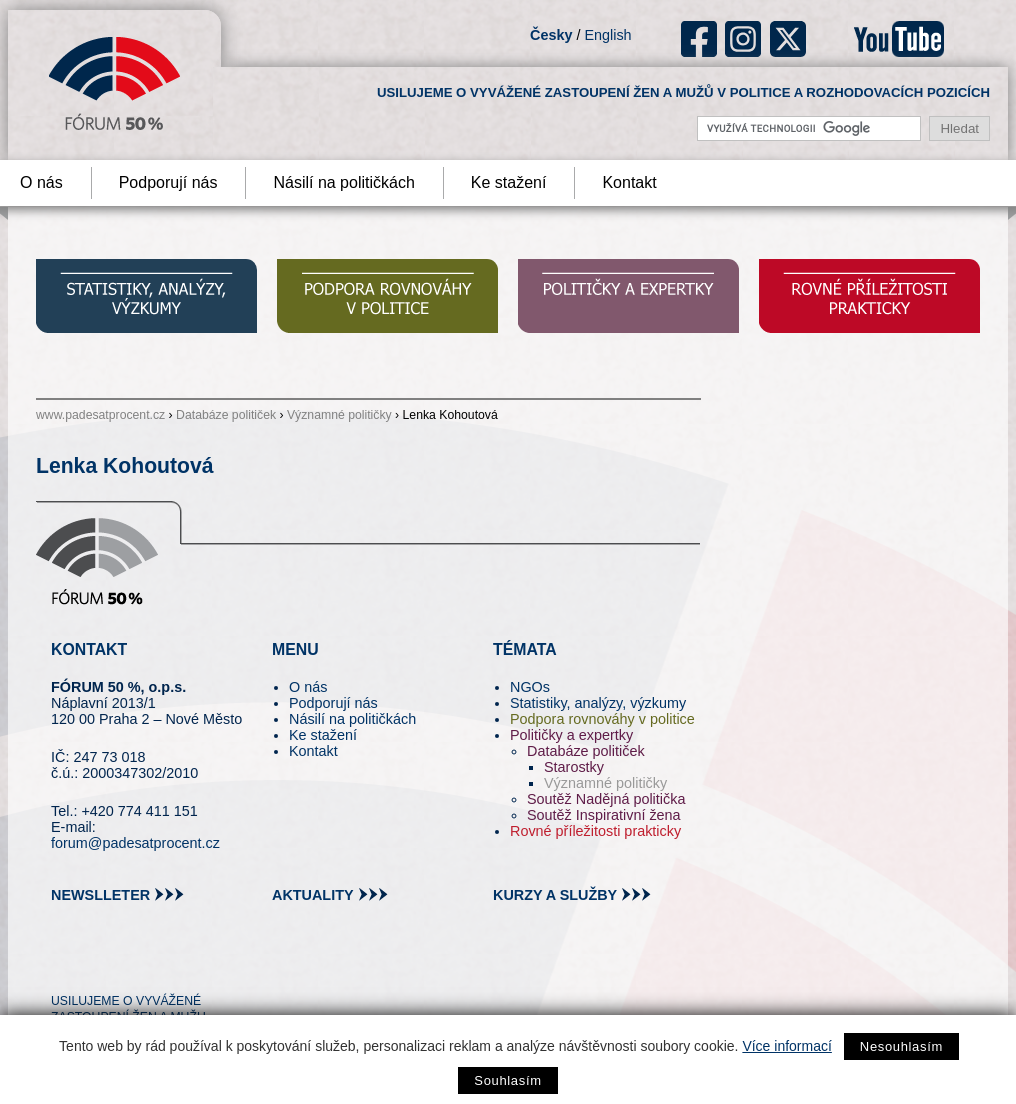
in (163, 965)
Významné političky (339, 415)
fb (699, 39)
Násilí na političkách (343, 182)
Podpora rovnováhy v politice (602, 719)
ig (743, 39)
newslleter (100, 895)
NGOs (530, 687)
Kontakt (629, 182)
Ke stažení (509, 182)
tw (64, 965)
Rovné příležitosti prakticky (595, 831)
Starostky (574, 767)
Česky (551, 35)
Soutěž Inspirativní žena (604, 815)
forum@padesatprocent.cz (135, 843)
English (607, 35)
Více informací (786, 1046)
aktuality (313, 895)
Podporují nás (168, 182)
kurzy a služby (555, 895)
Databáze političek (226, 415)
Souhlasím (507, 1080)
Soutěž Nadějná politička (606, 799)
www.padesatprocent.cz (100, 415)
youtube (899, 39)
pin (97, 965)
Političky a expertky (571, 735)
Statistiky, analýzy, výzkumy (598, 703)
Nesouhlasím (901, 1046)
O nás (308, 687)
